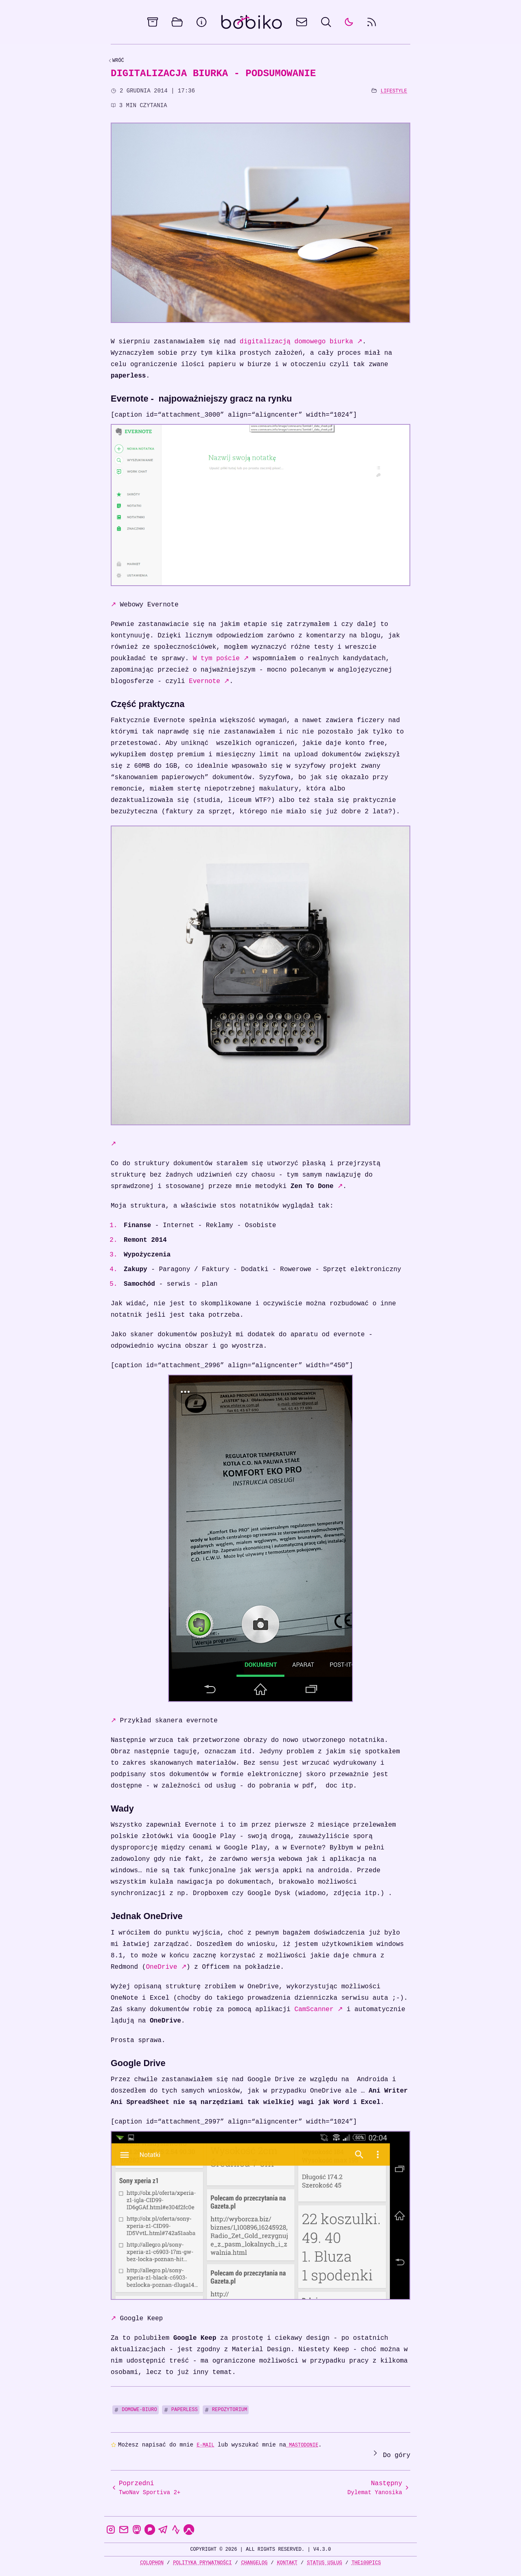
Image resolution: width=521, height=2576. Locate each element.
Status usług (324, 2562)
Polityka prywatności (202, 2562)
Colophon (152, 2562)
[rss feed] (371, 22)
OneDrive (166, 1967)
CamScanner (318, 2009)
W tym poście (221, 658)
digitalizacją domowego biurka (301, 341)
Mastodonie (302, 2445)
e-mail (205, 2445)
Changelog (254, 2562)
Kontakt (287, 2562)
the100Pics (366, 2562)
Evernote (209, 681)
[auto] (348, 22)
